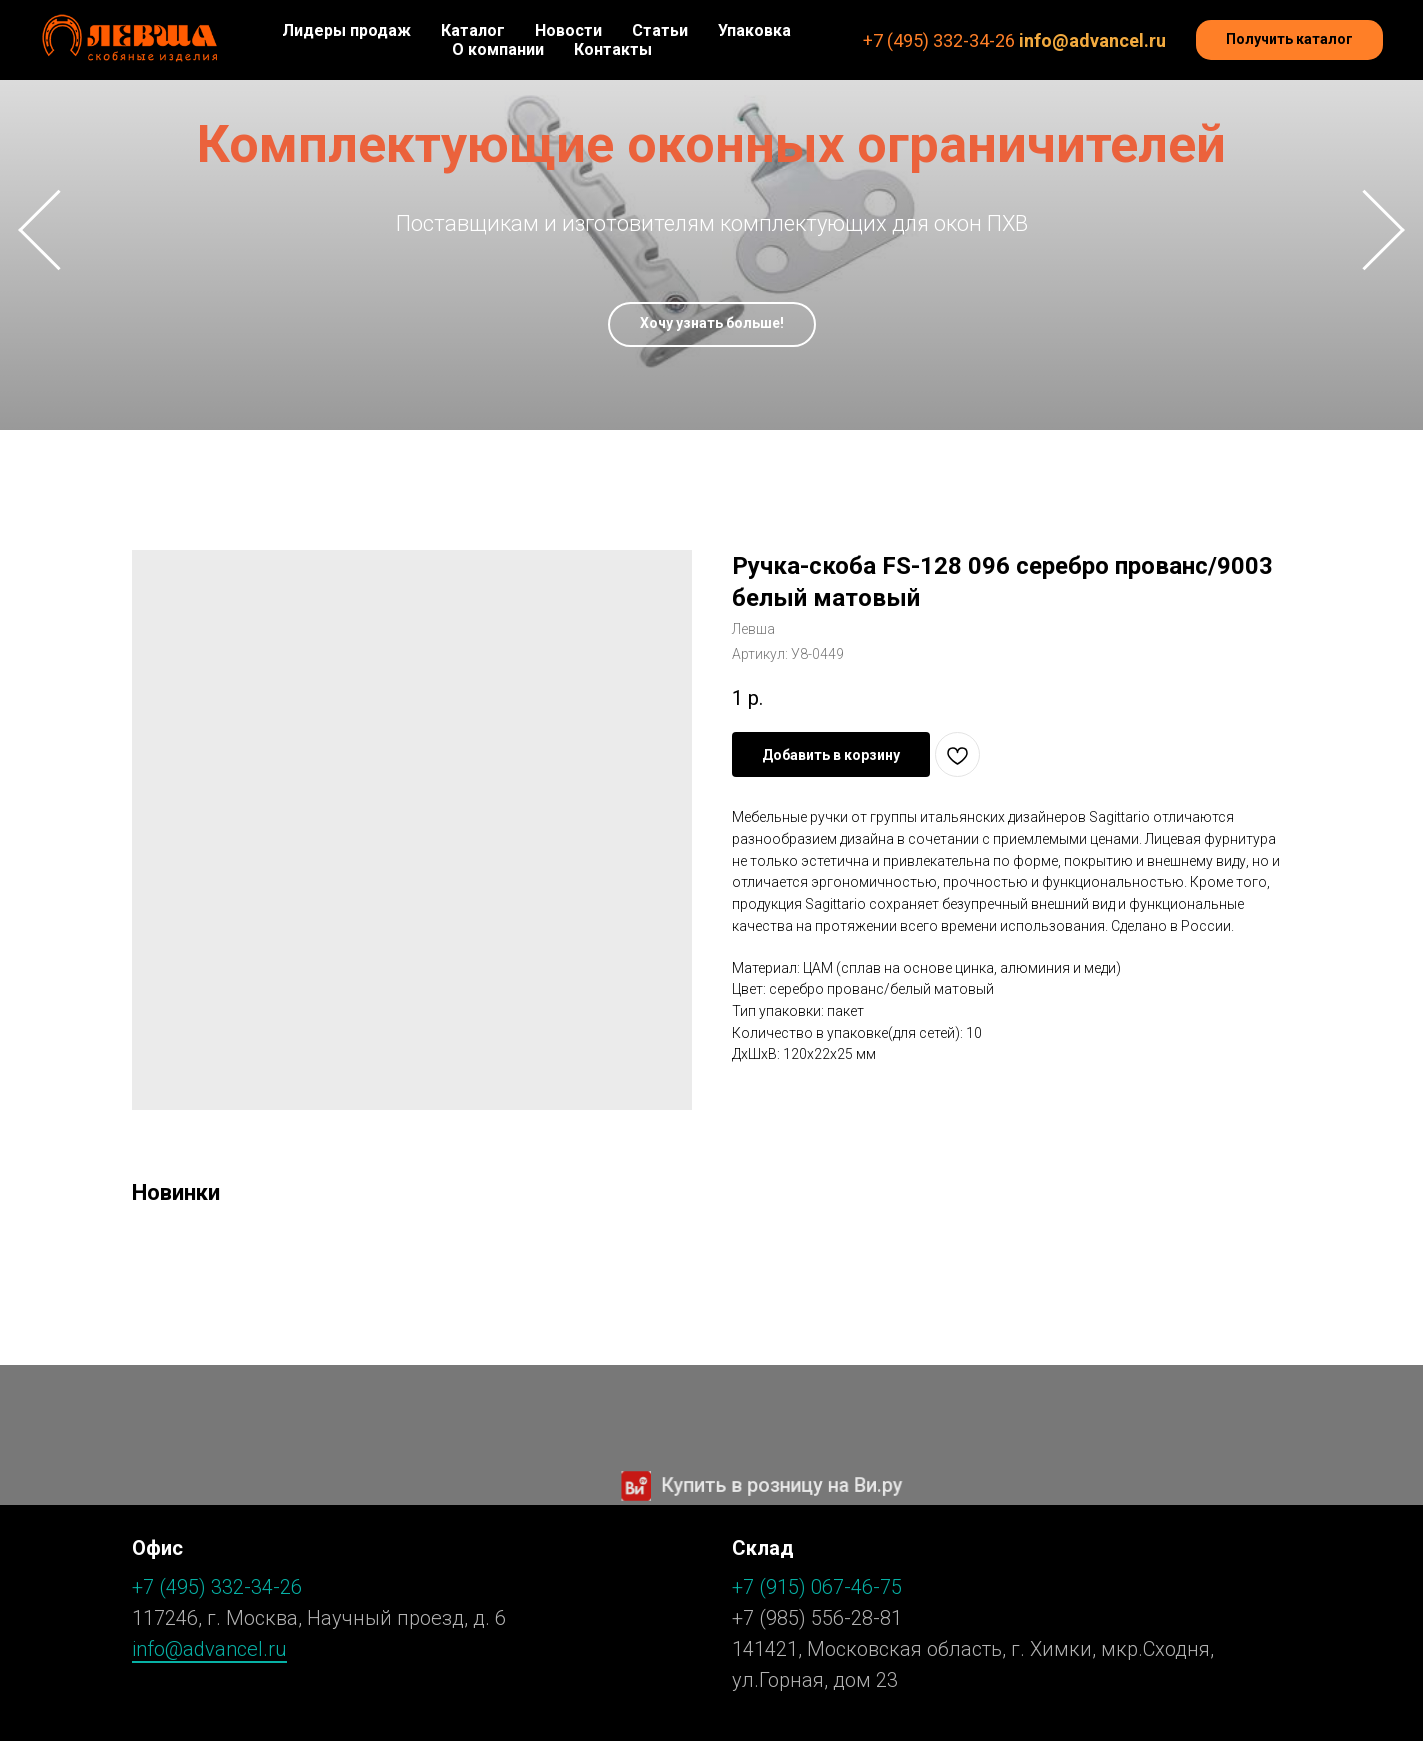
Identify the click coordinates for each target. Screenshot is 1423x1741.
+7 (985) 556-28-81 (817, 1618)
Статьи (660, 30)
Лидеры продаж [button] (346, 30)
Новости (568, 30)
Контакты (613, 49)
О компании (498, 49)
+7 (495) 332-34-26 (939, 40)
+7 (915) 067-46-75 (817, 1587)
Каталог (473, 30)
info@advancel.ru (1092, 40)
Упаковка (754, 30)
